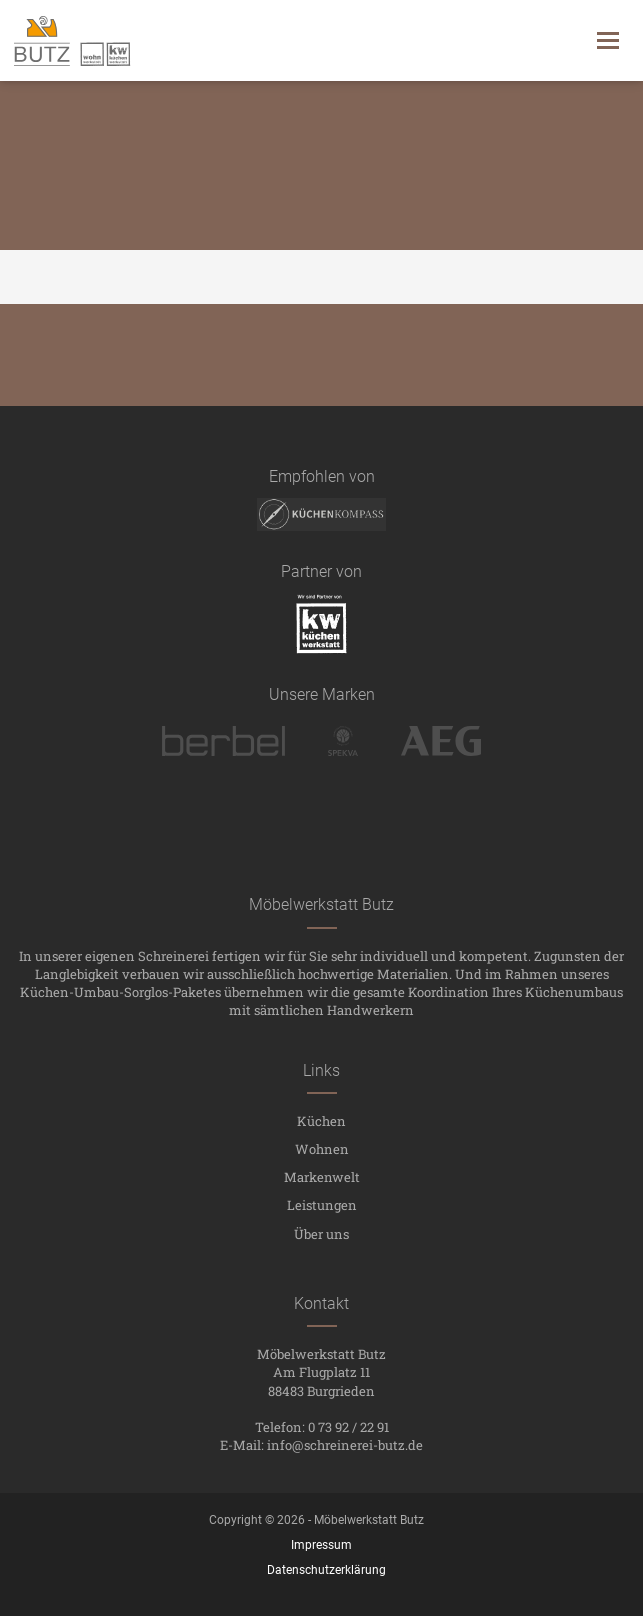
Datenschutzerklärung (326, 1570)
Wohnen (322, 1149)
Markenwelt (322, 1177)
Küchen (321, 1121)
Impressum (321, 1545)
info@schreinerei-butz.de (345, 1445)
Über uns (321, 1234)
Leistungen (322, 1205)
